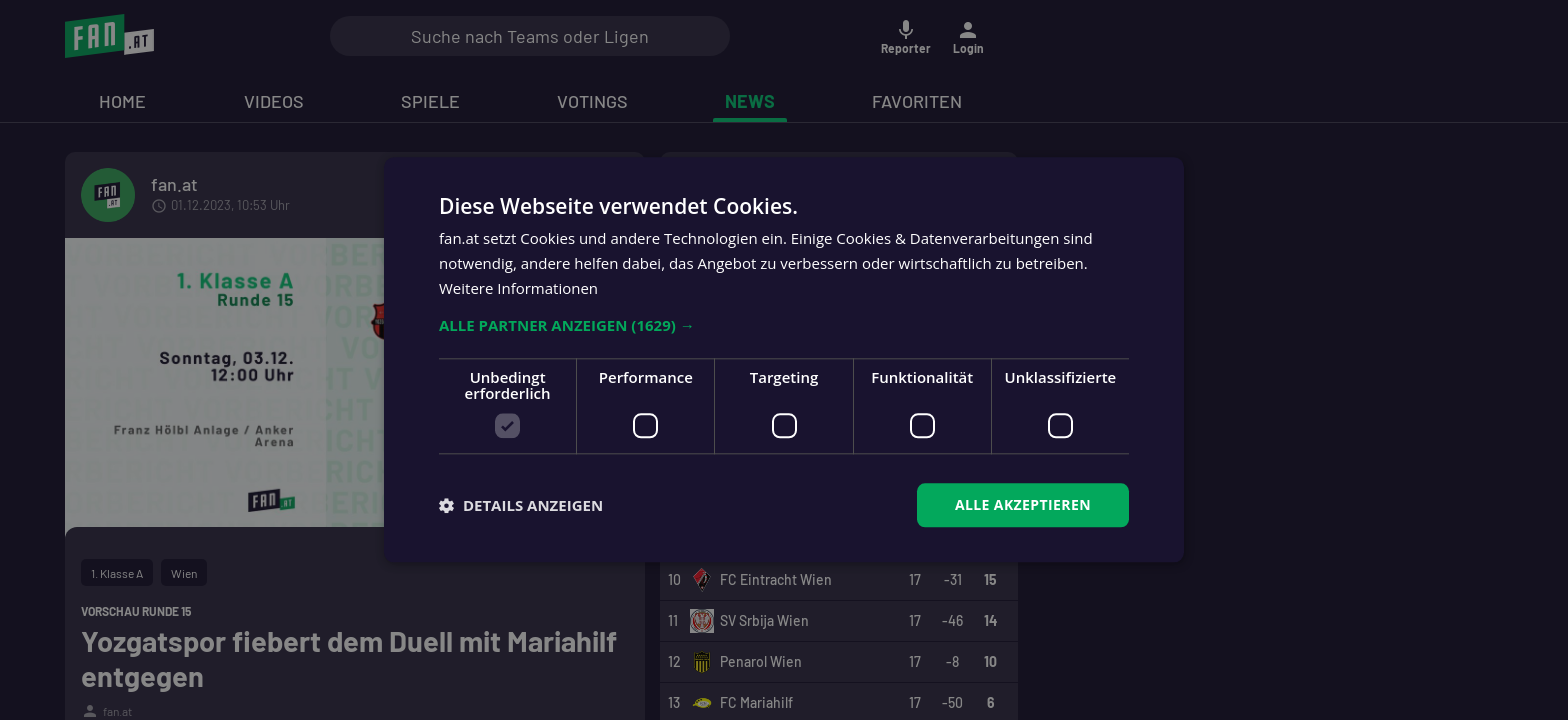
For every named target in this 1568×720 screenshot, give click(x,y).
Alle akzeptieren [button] (1023, 504)
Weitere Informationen (518, 288)
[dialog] (784, 360)
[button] (784, 325)
